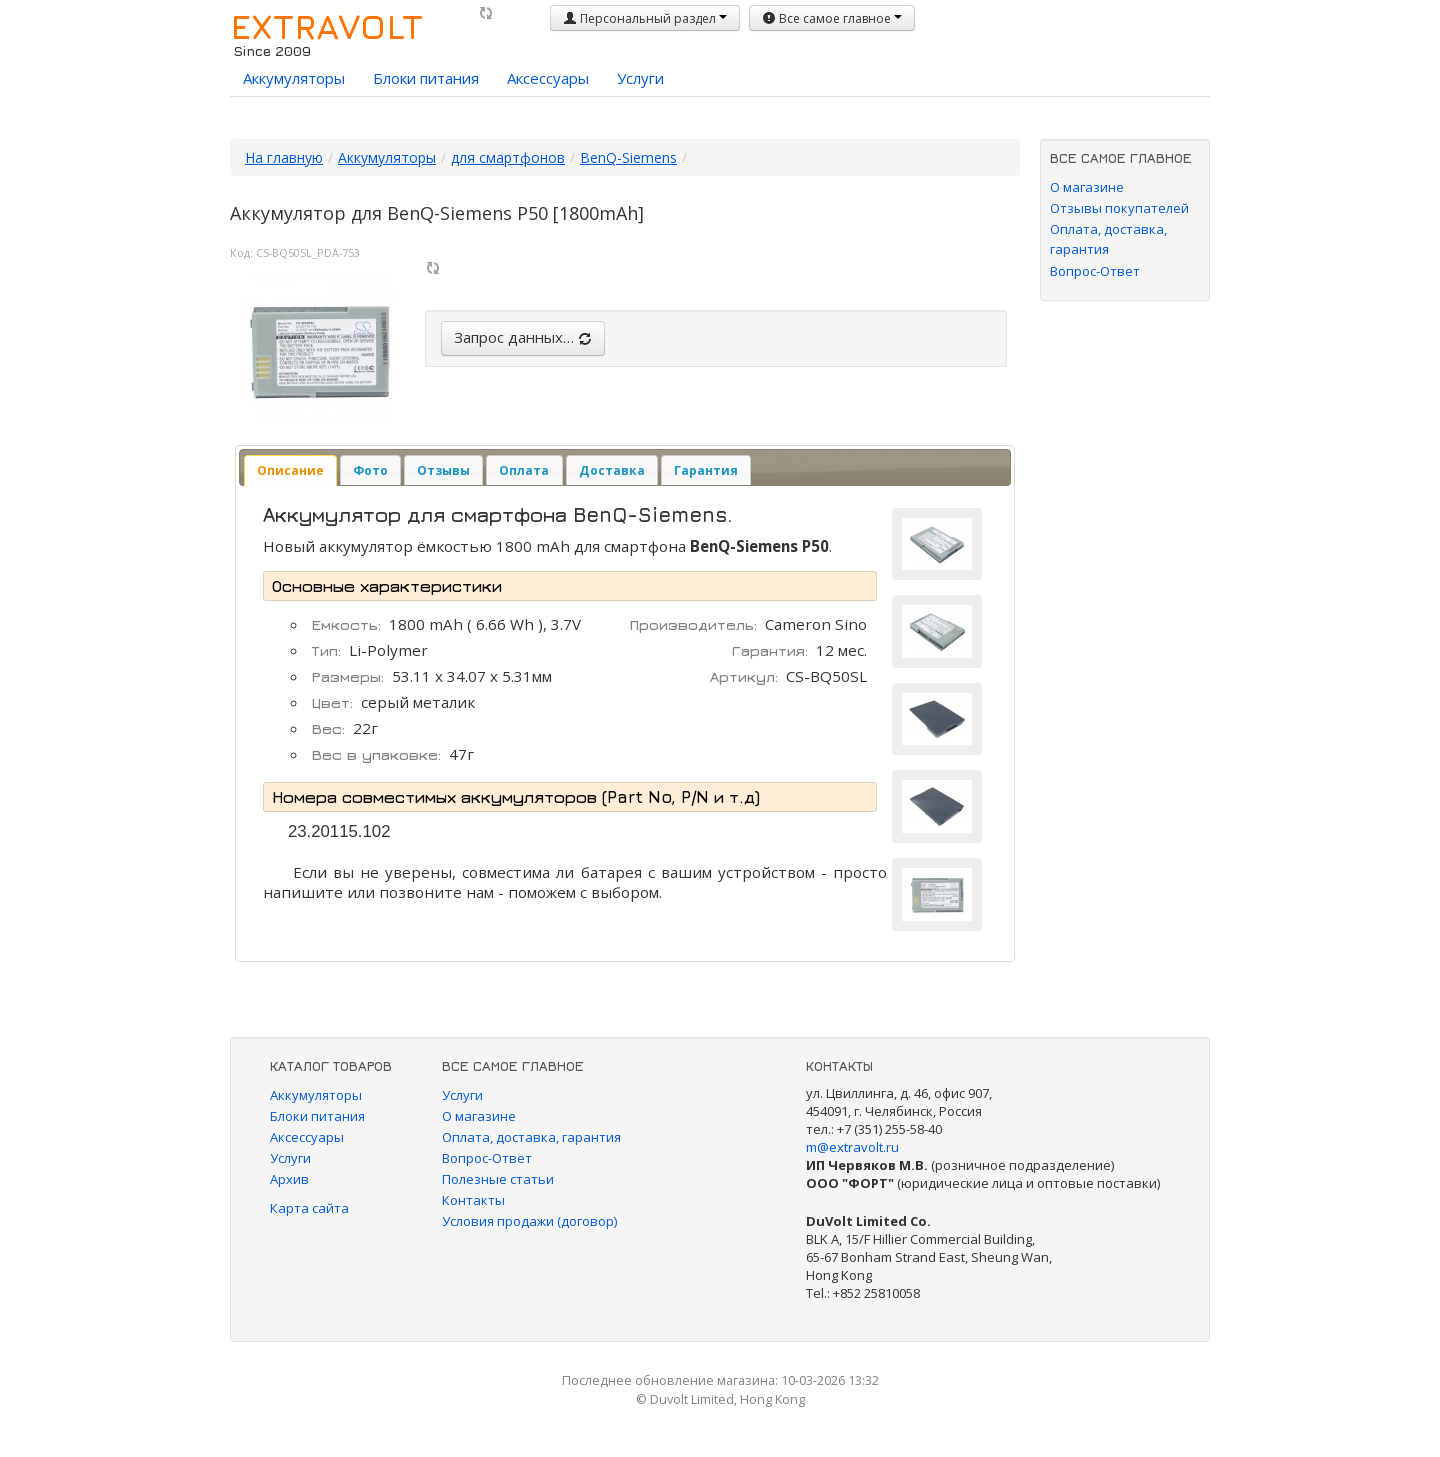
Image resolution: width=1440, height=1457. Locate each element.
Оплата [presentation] (524, 470)
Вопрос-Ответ (1095, 271)
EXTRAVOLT (326, 26)
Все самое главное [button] (832, 18)
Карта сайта (309, 1208)
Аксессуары (548, 78)
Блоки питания (426, 78)
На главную (284, 157)
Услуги (640, 78)
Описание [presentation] (290, 470)
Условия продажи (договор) (529, 1221)
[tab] (290, 470)
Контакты (473, 1200)
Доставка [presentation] (612, 470)
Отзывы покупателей (1119, 208)
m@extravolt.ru (852, 1147)
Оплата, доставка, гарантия (531, 1137)
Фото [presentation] (370, 470)
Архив (289, 1179)
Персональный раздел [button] (645, 18)
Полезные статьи (498, 1179)
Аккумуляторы (294, 78)
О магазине (1087, 187)
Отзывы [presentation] (443, 470)
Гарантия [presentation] (706, 470)
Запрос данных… (523, 337)
